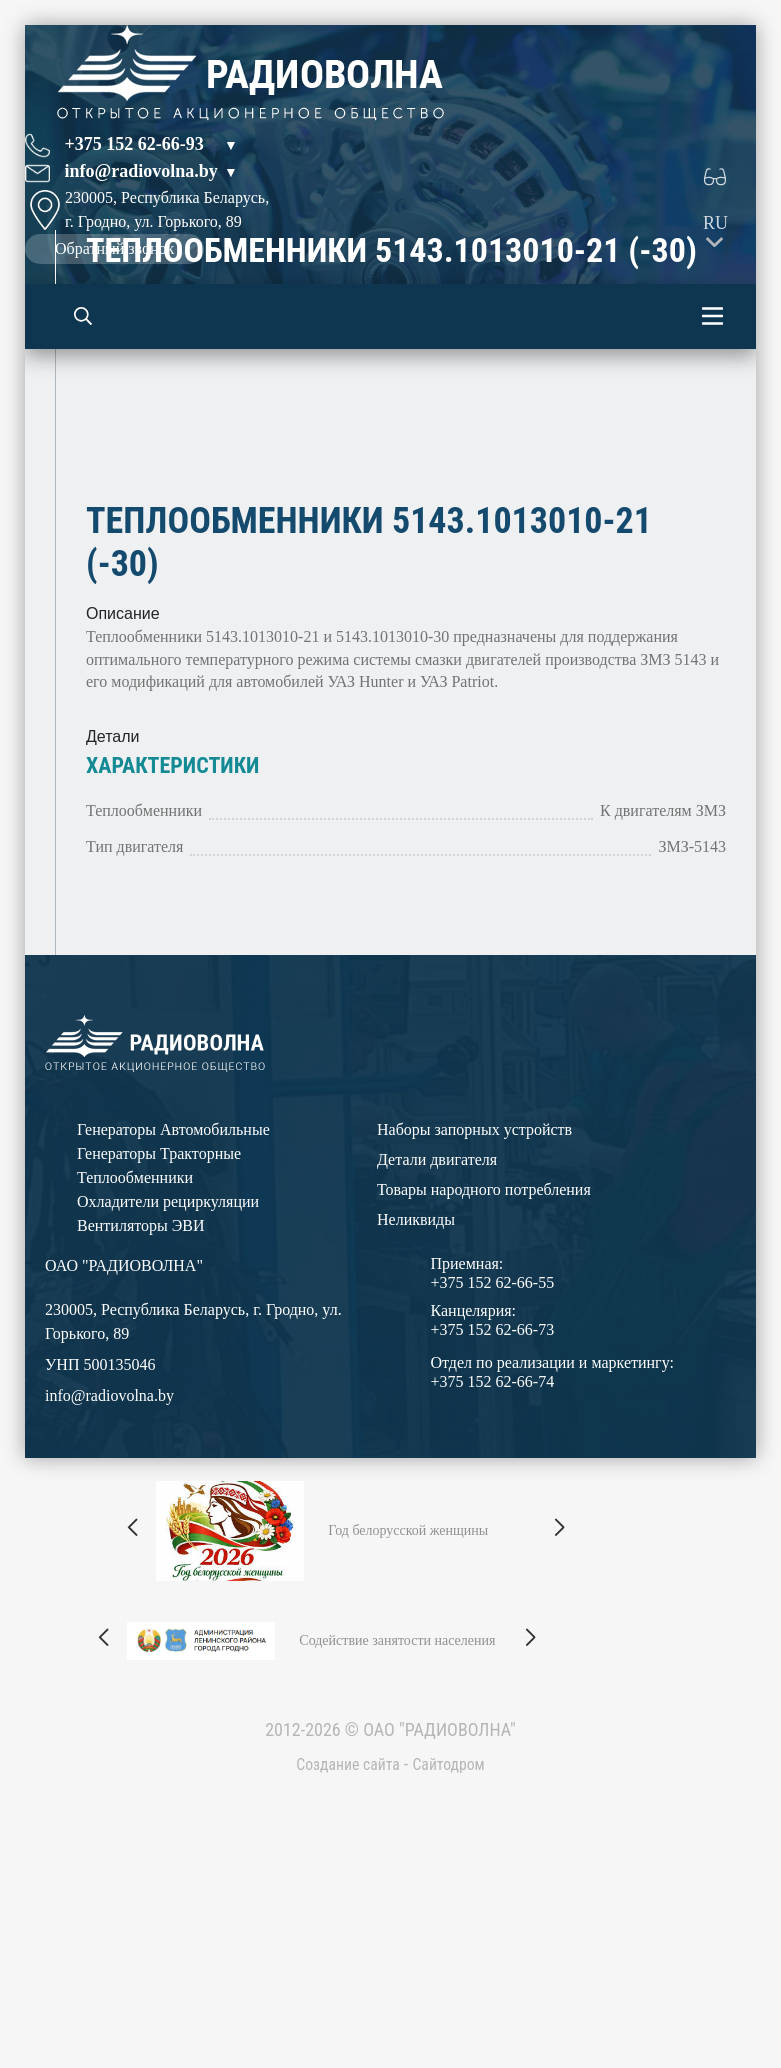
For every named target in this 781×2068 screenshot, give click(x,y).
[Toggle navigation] (712, 316)
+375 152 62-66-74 (493, 1544)
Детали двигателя (437, 1322)
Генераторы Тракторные (159, 1316)
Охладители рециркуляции (168, 1364)
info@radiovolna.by (141, 171)
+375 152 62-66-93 (134, 144)
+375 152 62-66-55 (493, 1445)
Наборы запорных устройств (474, 1292)
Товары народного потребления (484, 1352)
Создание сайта (342, 1926)
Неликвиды (416, 1382)
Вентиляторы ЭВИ (141, 1388)
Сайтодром (456, 1926)
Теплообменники (135, 1340)
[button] (134, 1690)
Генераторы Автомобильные (173, 1292)
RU (715, 223)
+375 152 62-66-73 (493, 1492)
